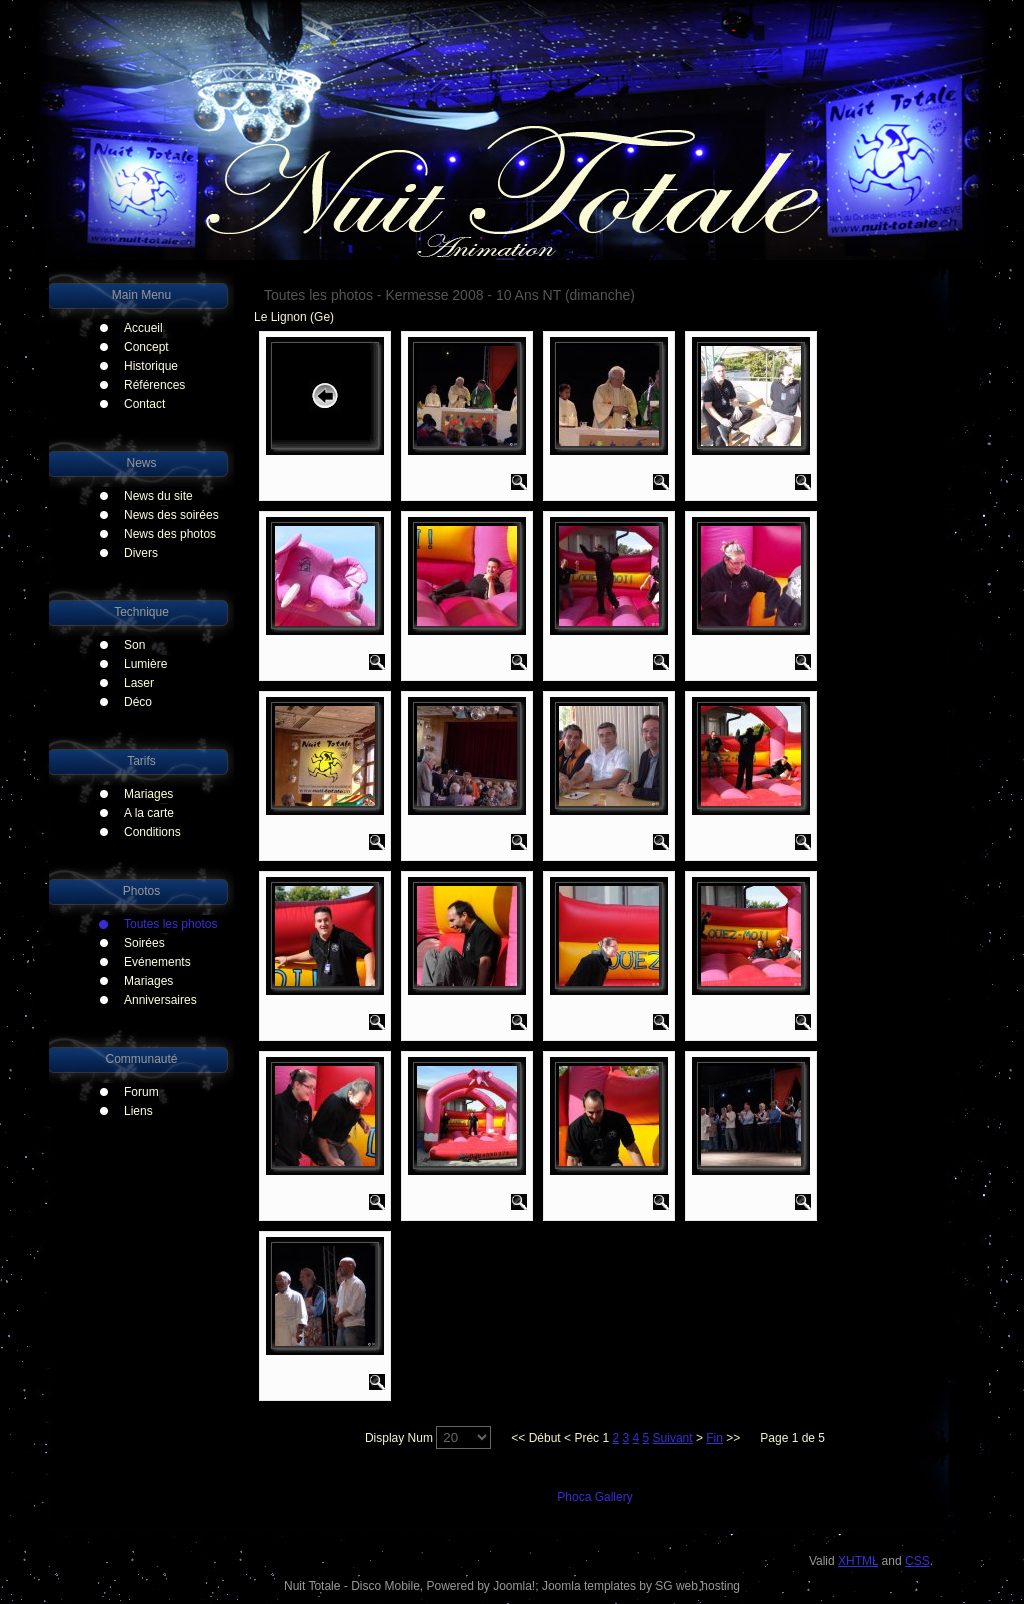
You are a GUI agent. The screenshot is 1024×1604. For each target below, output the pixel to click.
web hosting (708, 1586)
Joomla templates (589, 1586)
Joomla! (514, 1586)
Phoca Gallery (594, 1497)
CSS (917, 1561)
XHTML (858, 1561)
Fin (714, 1438)
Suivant (673, 1438)
